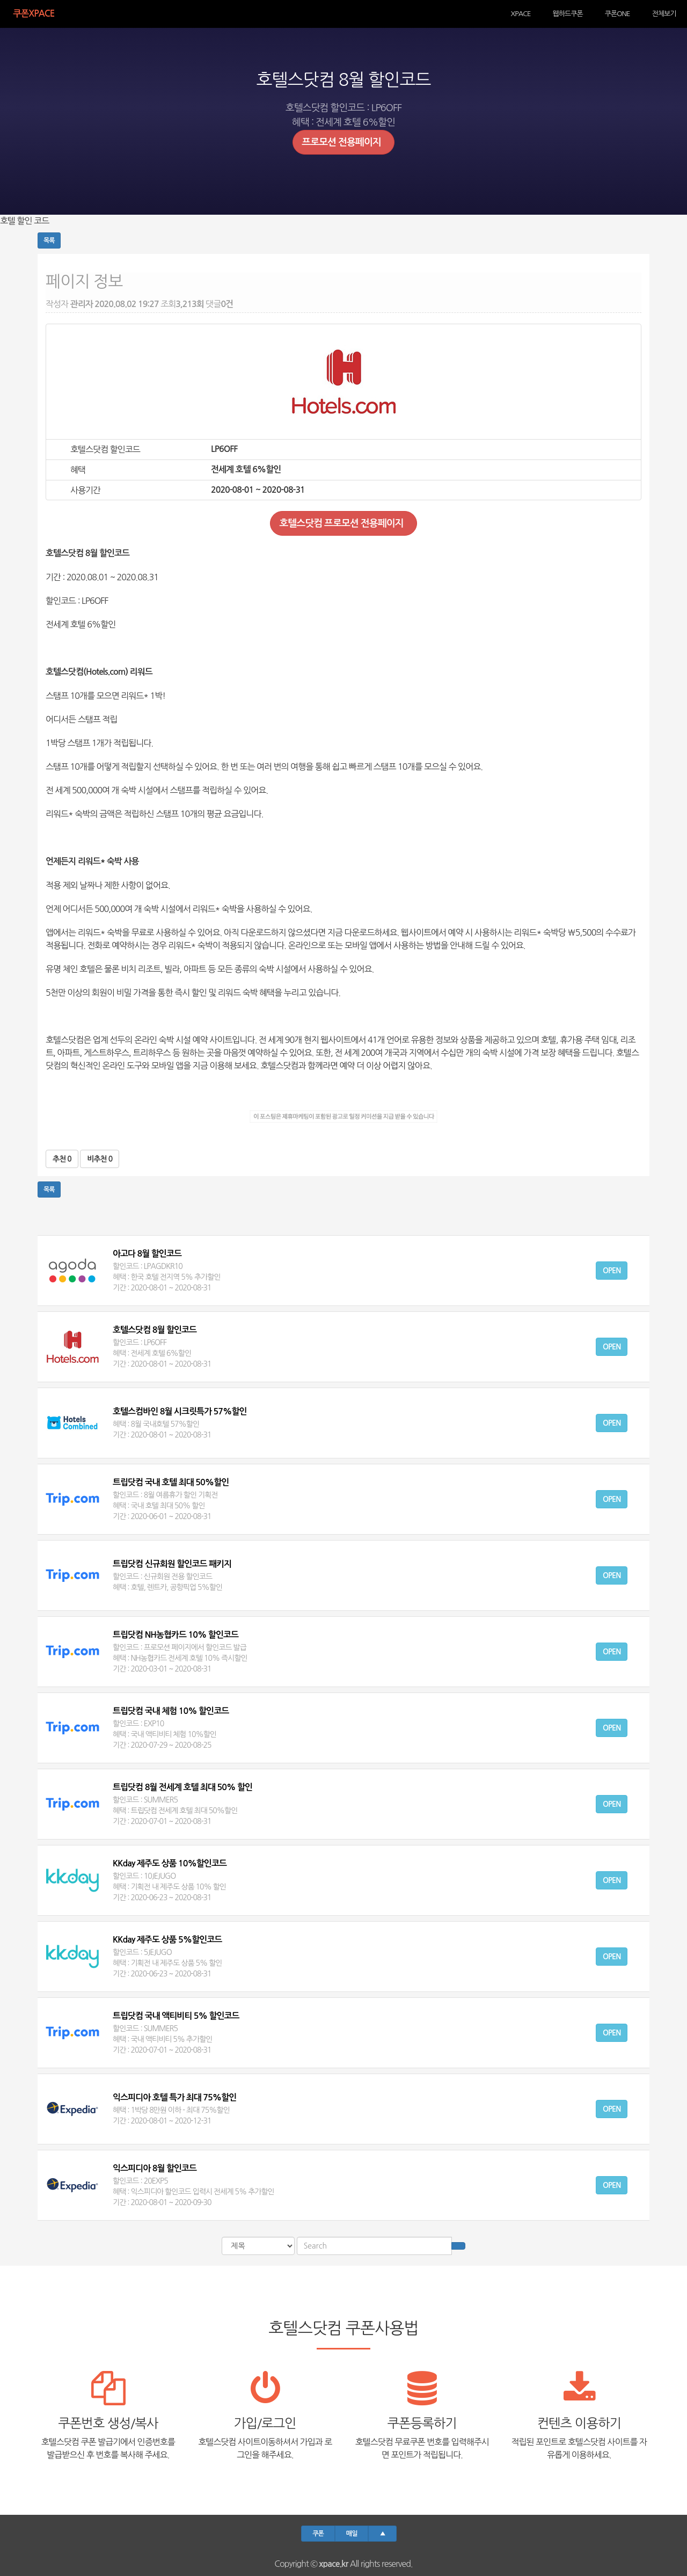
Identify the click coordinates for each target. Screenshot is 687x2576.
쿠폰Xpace (25, 13)
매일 (351, 2533)
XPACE (542, 13)
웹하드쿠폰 (582, 13)
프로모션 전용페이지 (343, 142)
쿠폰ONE (626, 13)
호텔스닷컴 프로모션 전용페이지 (343, 523)
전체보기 (667, 13)
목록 (49, 240)
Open (611, 1270)
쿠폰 (318, 2533)
